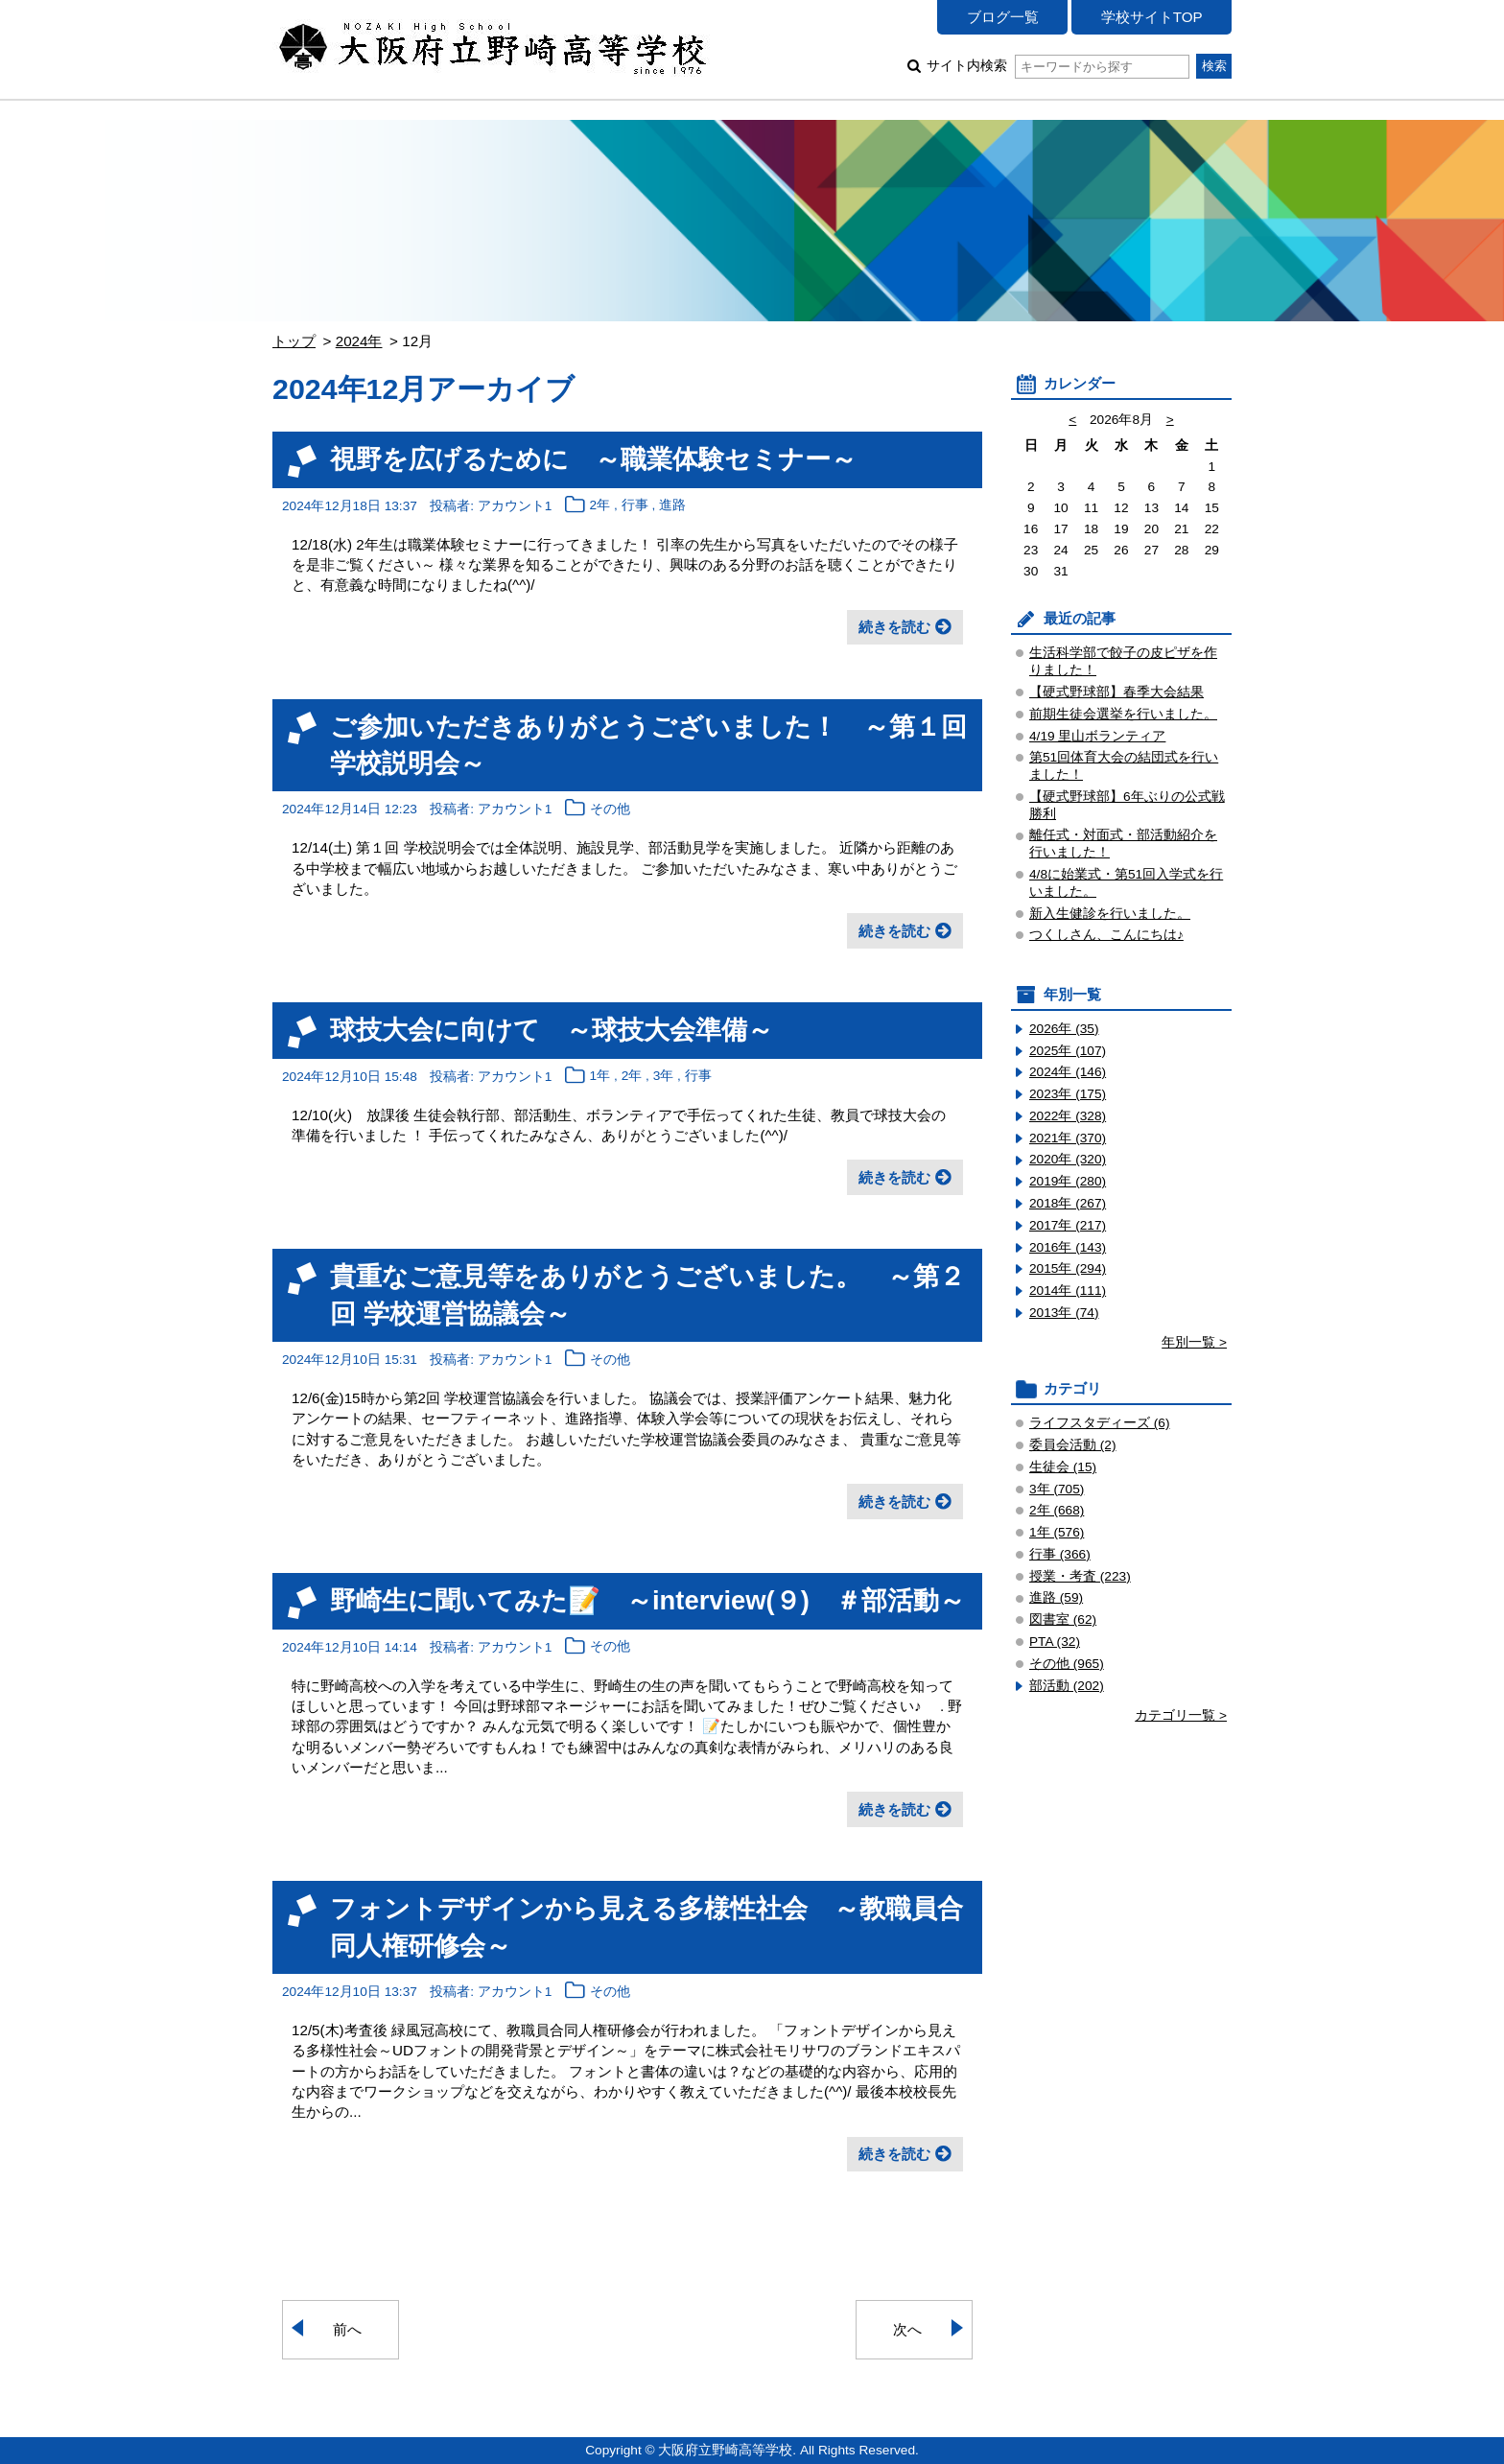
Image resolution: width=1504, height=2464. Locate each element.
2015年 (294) (1067, 1268)
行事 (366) (1060, 1554)
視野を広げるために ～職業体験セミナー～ (593, 459)
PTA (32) (1054, 1641)
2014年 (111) (1067, 1290)
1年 (600, 1076)
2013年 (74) (1064, 1312)
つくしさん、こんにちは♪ (1106, 934)
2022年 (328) (1067, 1116)
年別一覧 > (1194, 1342)
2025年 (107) (1067, 1051)
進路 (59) (1056, 1597)
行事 (635, 506)
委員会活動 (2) (1072, 1445)
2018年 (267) (1067, 1203)
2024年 (359, 341)
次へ (907, 2329)
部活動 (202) (1066, 1685)
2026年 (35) (1064, 1028)
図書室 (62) (1062, 1619)
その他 (610, 809)
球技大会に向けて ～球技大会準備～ (551, 1029)
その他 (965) (1066, 1663)
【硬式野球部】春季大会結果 (1116, 692)
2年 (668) (1056, 1510)
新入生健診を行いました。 (1109, 913)
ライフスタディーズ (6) (1099, 1423)
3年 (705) (1056, 1489)
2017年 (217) (1067, 1225)
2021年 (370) (1067, 1138)
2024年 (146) (1067, 1072)
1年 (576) (1056, 1532)
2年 (600, 506)
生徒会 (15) (1062, 1467)
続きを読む (894, 627)
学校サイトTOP (1152, 17)
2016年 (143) (1067, 1247)
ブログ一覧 (1003, 17)
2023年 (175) (1067, 1094)
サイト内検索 (1057, 66)
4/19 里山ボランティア (1097, 736)
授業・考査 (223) (1080, 1576)
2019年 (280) (1067, 1181)
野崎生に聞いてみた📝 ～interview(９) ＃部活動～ (647, 1600)
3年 (663, 1076)
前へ (347, 2329)
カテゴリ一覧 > (1181, 1715)
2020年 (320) (1067, 1159)
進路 (672, 506)
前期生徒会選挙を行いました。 (1123, 714)
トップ (294, 341)
